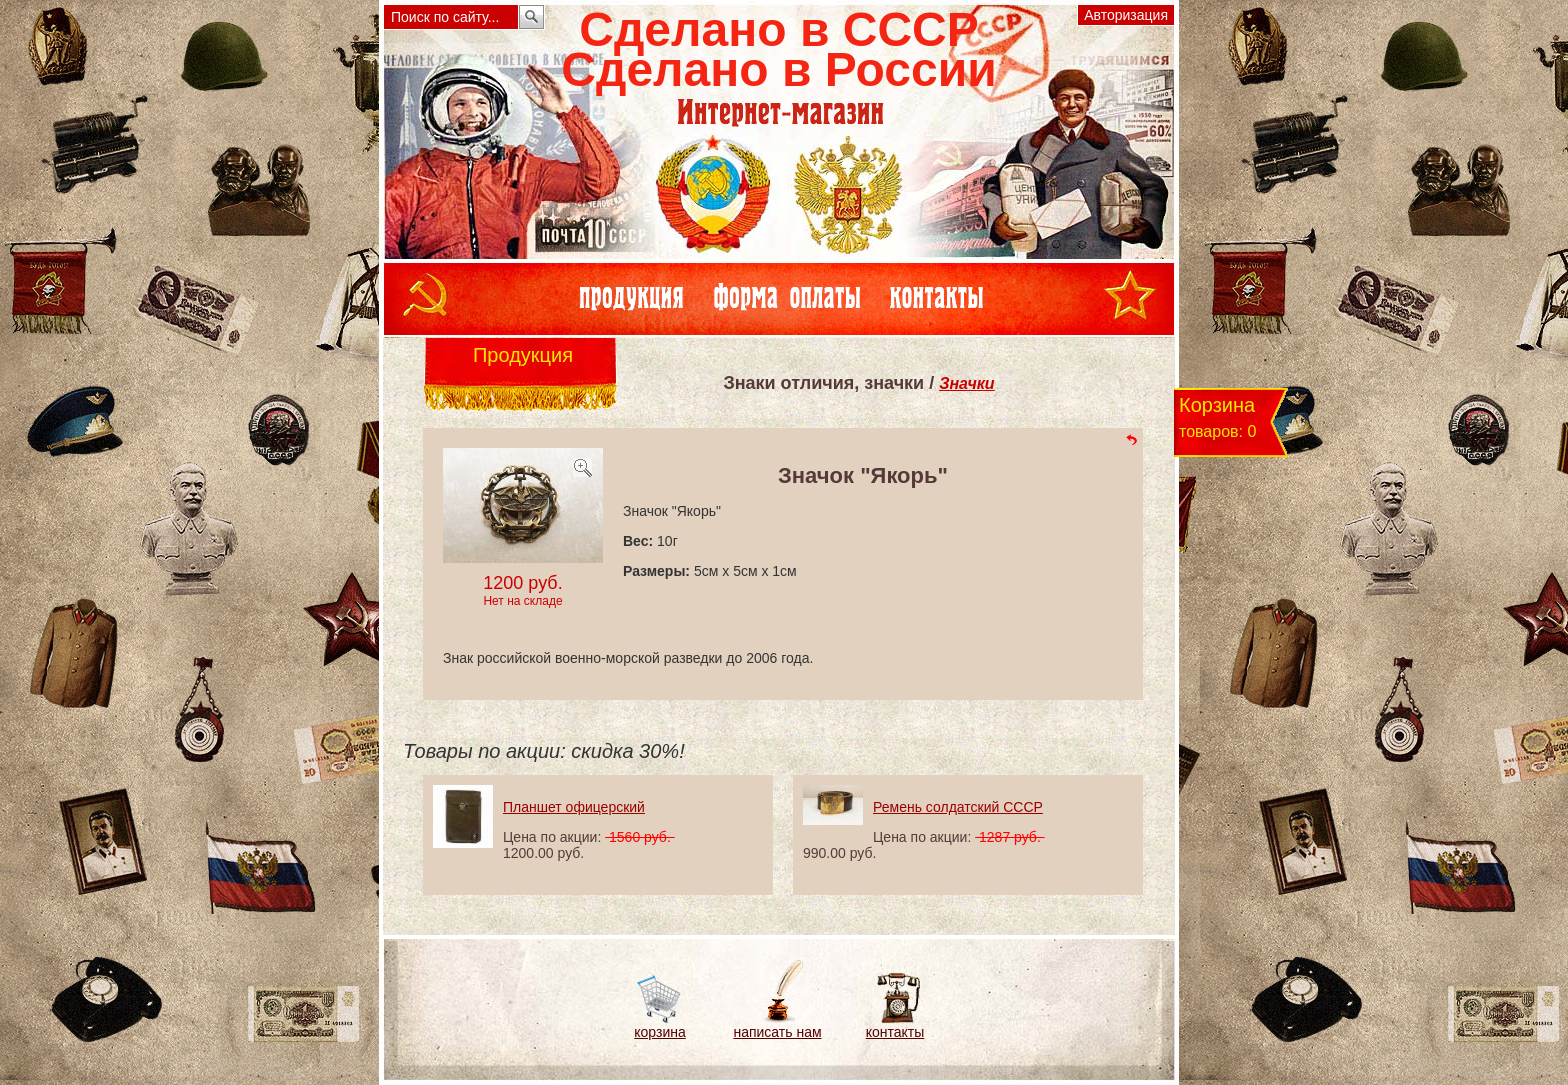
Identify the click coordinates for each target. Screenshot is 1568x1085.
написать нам (777, 1032)
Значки (966, 383)
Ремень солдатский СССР (958, 807)
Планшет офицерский (574, 807)
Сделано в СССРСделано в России (778, 49)
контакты (895, 1032)
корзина (659, 1032)
